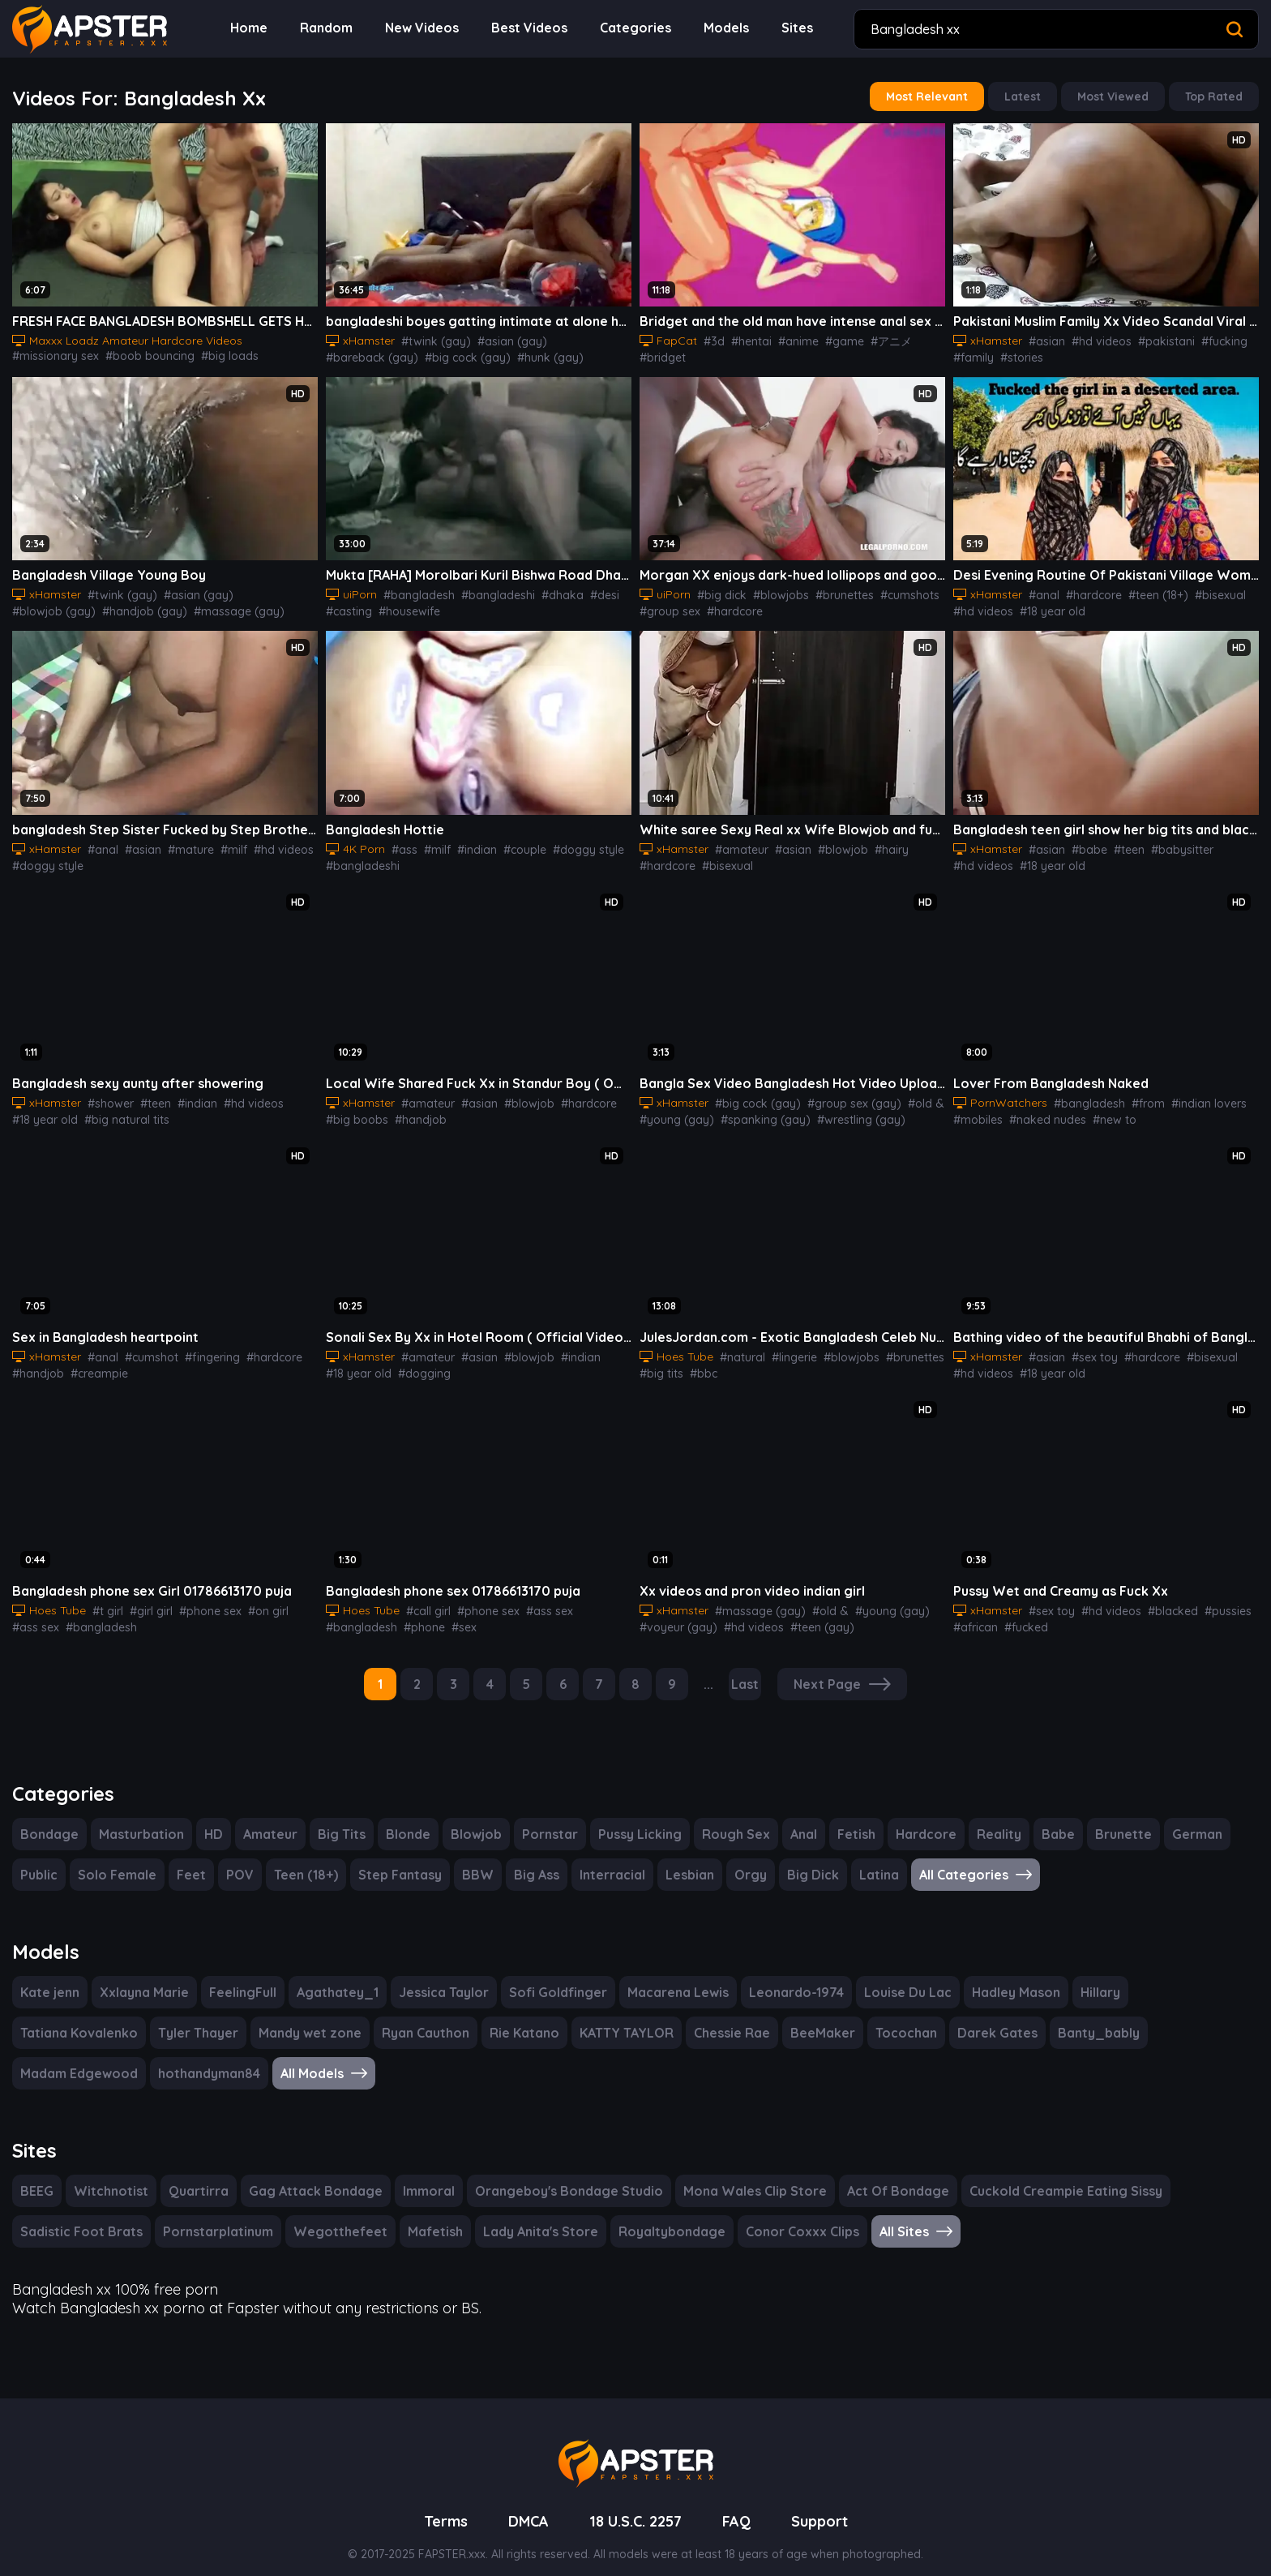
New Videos (430, 28)
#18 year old (1046, 606)
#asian (1042, 338)
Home (259, 28)
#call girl (425, 1599)
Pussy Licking (630, 1821)
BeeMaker (677, 2018)
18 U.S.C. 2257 (636, 2501)
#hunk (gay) (439, 354)
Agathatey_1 (332, 1977)
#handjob (411, 1111)
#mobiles (976, 1111)
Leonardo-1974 (780, 1977)
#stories (1015, 354)
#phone (416, 1615)
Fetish (848, 1821)
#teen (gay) (805, 1615)
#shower (105, 1095)
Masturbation (136, 1821)
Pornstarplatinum (212, 2215)
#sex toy (1086, 1347)
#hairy (873, 843)
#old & (903, 1095)
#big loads (126, 354)
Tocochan (759, 2018)
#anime (788, 338)
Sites (797, 28)
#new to (1103, 1111)
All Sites (889, 2215)
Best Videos (536, 28)
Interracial (605, 1861)
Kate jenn (49, 1977)
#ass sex (34, 1615)
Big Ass (530, 1861)
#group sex (667, 606)
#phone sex (200, 1599)
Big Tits (333, 1821)
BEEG (38, 2174)
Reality (986, 1821)
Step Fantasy (394, 1861)
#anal (1039, 590)
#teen (1117, 843)
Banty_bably (943, 2018)
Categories (639, 28)
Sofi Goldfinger (547, 1977)
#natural (739, 1347)
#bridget (922, 338)
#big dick (717, 590)
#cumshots (891, 590)
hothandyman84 (1186, 2018)
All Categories (963, 1861)
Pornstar (539, 1821)
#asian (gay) (496, 338)
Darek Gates (846, 2018)
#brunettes (831, 590)
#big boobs (354, 1111)
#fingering (199, 1347)
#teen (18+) (1146, 590)
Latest (1029, 95)
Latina (868, 1861)
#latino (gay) (507, 354)
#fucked (1020, 1615)
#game (830, 338)
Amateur (263, 1821)
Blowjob (467, 1821)
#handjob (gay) (50, 606)
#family (971, 354)
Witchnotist (112, 2174)
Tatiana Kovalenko (1179, 1977)
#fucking (1205, 338)
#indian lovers (1190, 1095)
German (1177, 1821)
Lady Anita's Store (517, 2215)
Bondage (47, 1821)
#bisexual (1206, 590)
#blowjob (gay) (257, 590)
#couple (514, 843)
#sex (454, 1615)
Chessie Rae (588, 2018)
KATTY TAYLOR (481, 2018)
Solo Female (117, 1861)
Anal (795, 1821)
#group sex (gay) (837, 1095)
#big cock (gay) (364, 354)
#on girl (254, 1599)
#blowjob (828, 843)
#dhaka (546, 590)
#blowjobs (772, 590)
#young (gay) (673, 1111)
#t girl (104, 1599)
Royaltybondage (644, 2215)
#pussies (1210, 1599)
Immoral (417, 2174)
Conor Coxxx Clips (774, 2215)
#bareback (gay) (575, 338)
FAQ (741, 2501)
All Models (64, 2058)
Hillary (1083, 1977)
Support (825, 2501)
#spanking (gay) (753, 1111)
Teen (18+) (302, 1861)
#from (1134, 1095)
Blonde (399, 1821)
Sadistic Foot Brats (79, 2215)
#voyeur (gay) (674, 1615)
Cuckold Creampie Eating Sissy (1039, 2174)
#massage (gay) (134, 606)
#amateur (736, 843)
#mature (178, 843)
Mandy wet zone (166, 2018)
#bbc (697, 1363)
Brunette (1106, 1821)
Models (727, 28)
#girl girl (145, 1599)
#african (973, 1615)
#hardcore (727, 606)
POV (236, 1861)
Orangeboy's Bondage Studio (553, 2174)
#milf (219, 843)
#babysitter (1165, 843)
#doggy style (44, 859)
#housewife (403, 606)
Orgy (741, 1861)
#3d (709, 338)
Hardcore (916, 1821)
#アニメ (874, 338)
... (710, 1672)
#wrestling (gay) (839, 1111)
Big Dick (802, 1861)
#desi (584, 590)
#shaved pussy (261, 354)
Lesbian (681, 1861)
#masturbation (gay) (233, 606)
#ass (403, 843)
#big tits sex (187, 354)
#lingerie (786, 1347)
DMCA (524, 2501)
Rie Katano (378, 2018)
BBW (471, 1861)
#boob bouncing (52, 354)
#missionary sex (275, 338)
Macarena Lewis (664, 1977)
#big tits (659, 1363)
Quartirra (195, 2174)
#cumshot (143, 1347)
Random (336, 28)
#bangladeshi (487, 590)
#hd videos (1092, 338)
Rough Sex (727, 1821)
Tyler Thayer (58, 2018)
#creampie (92, 1363)
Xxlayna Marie (142, 1977)
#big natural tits (119, 1111)
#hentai (744, 338)
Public (39, 1861)
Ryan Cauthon (280, 2018)
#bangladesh (414, 590)
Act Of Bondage (873, 2174)
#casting (347, 606)
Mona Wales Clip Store (733, 2174)
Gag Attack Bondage (307, 2174)
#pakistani (1152, 338)
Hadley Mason (999, 1977)
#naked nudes (1040, 1111)
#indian (469, 843)
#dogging (418, 1363)
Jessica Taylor (436, 1977)
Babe (1043, 1821)
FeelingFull (240, 1977)
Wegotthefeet (327, 2215)
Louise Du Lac (891, 1977)
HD (207, 1821)
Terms (439, 2501)
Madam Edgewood (1059, 2018)
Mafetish (414, 2215)
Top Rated (1215, 95)
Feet (189, 1861)
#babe (1081, 843)
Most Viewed (1117, 95)
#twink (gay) (428, 338)
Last (747, 1672)
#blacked (1158, 1599)
